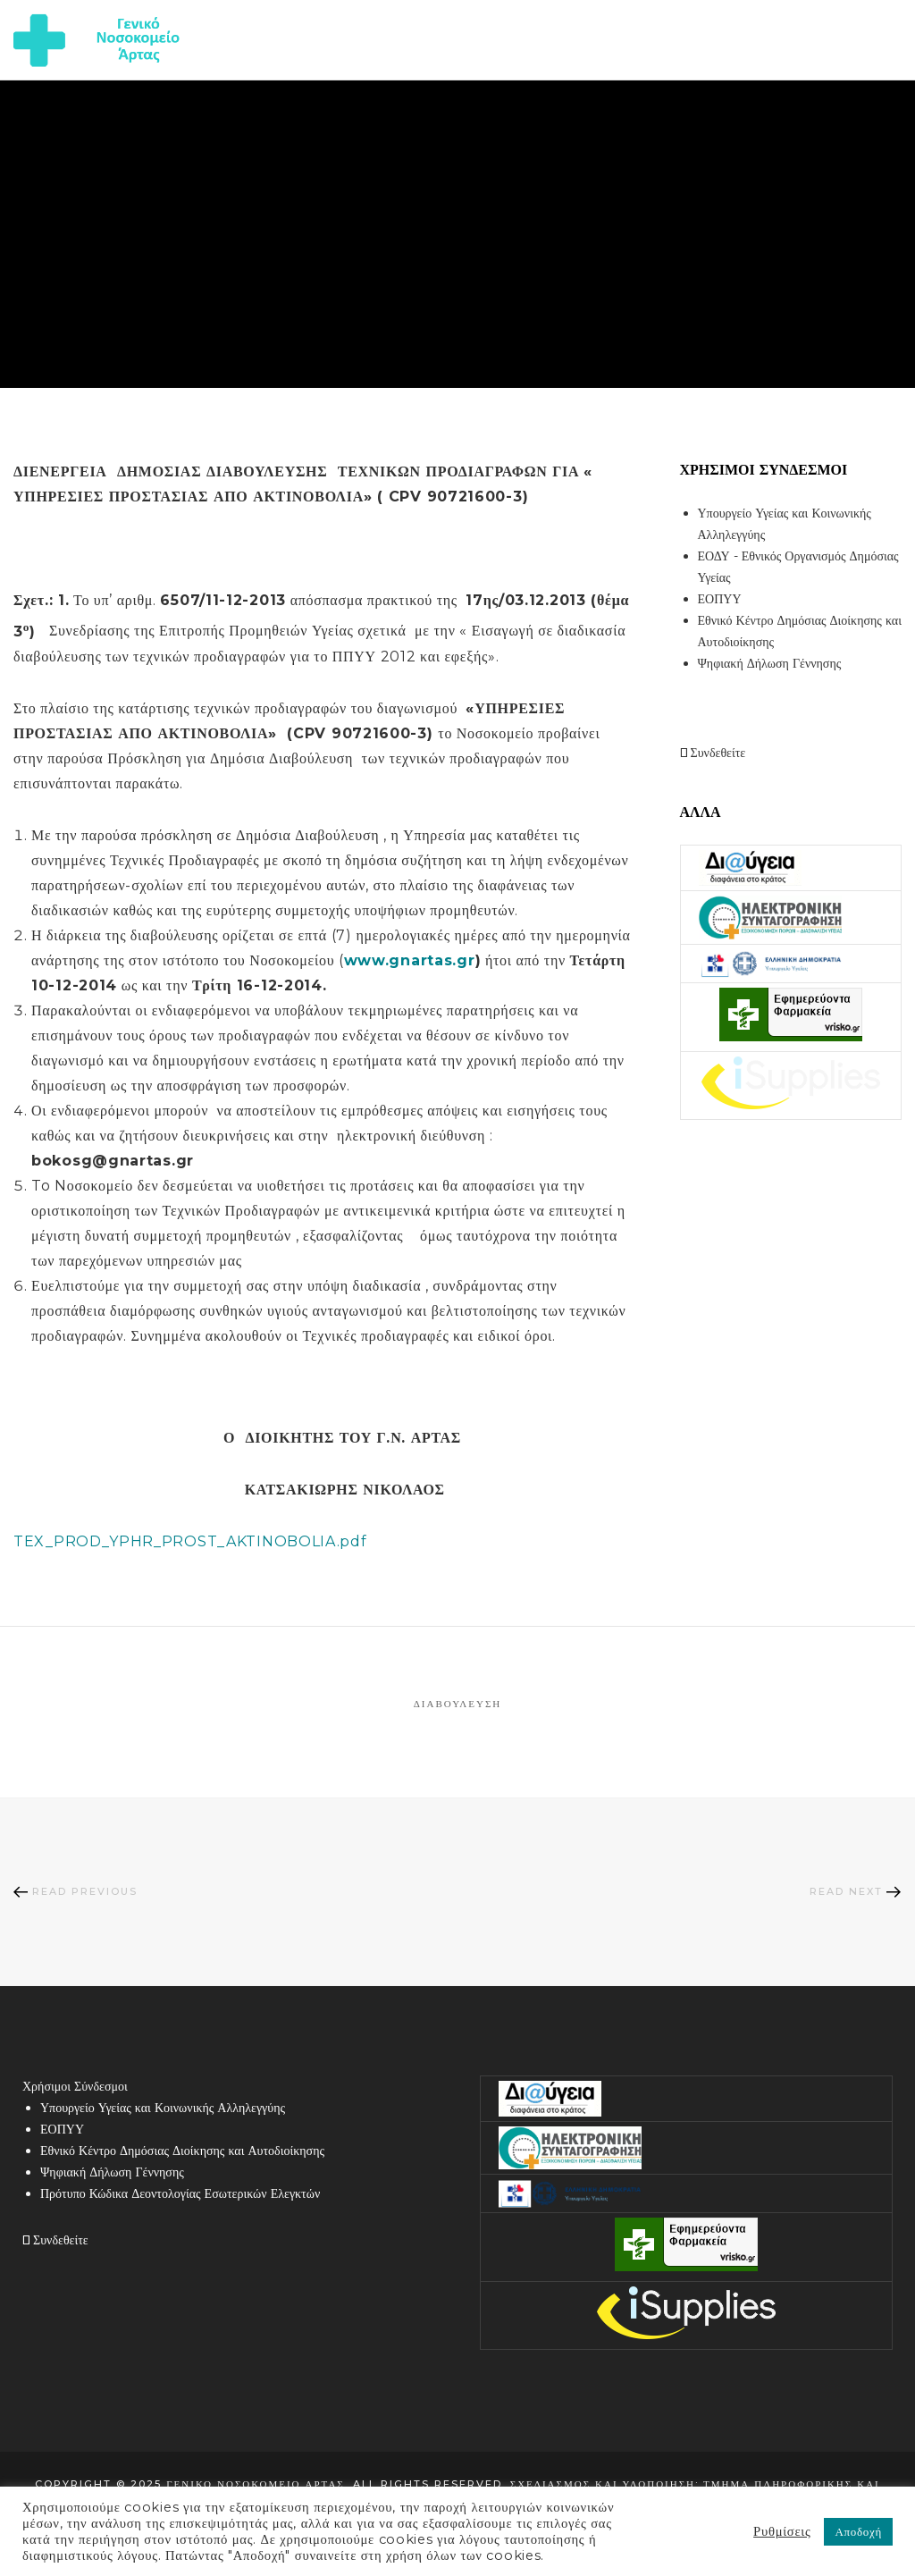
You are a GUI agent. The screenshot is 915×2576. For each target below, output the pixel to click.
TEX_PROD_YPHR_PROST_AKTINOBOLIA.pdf (190, 1541)
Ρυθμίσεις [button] (781, 2531)
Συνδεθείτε (713, 753)
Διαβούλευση (458, 1703)
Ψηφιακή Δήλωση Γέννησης (770, 663)
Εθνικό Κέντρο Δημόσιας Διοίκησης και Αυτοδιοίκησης (182, 2150)
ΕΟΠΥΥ (720, 599)
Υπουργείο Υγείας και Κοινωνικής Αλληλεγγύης (162, 2108)
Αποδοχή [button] (858, 2531)
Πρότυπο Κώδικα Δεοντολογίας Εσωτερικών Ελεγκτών (180, 2193)
